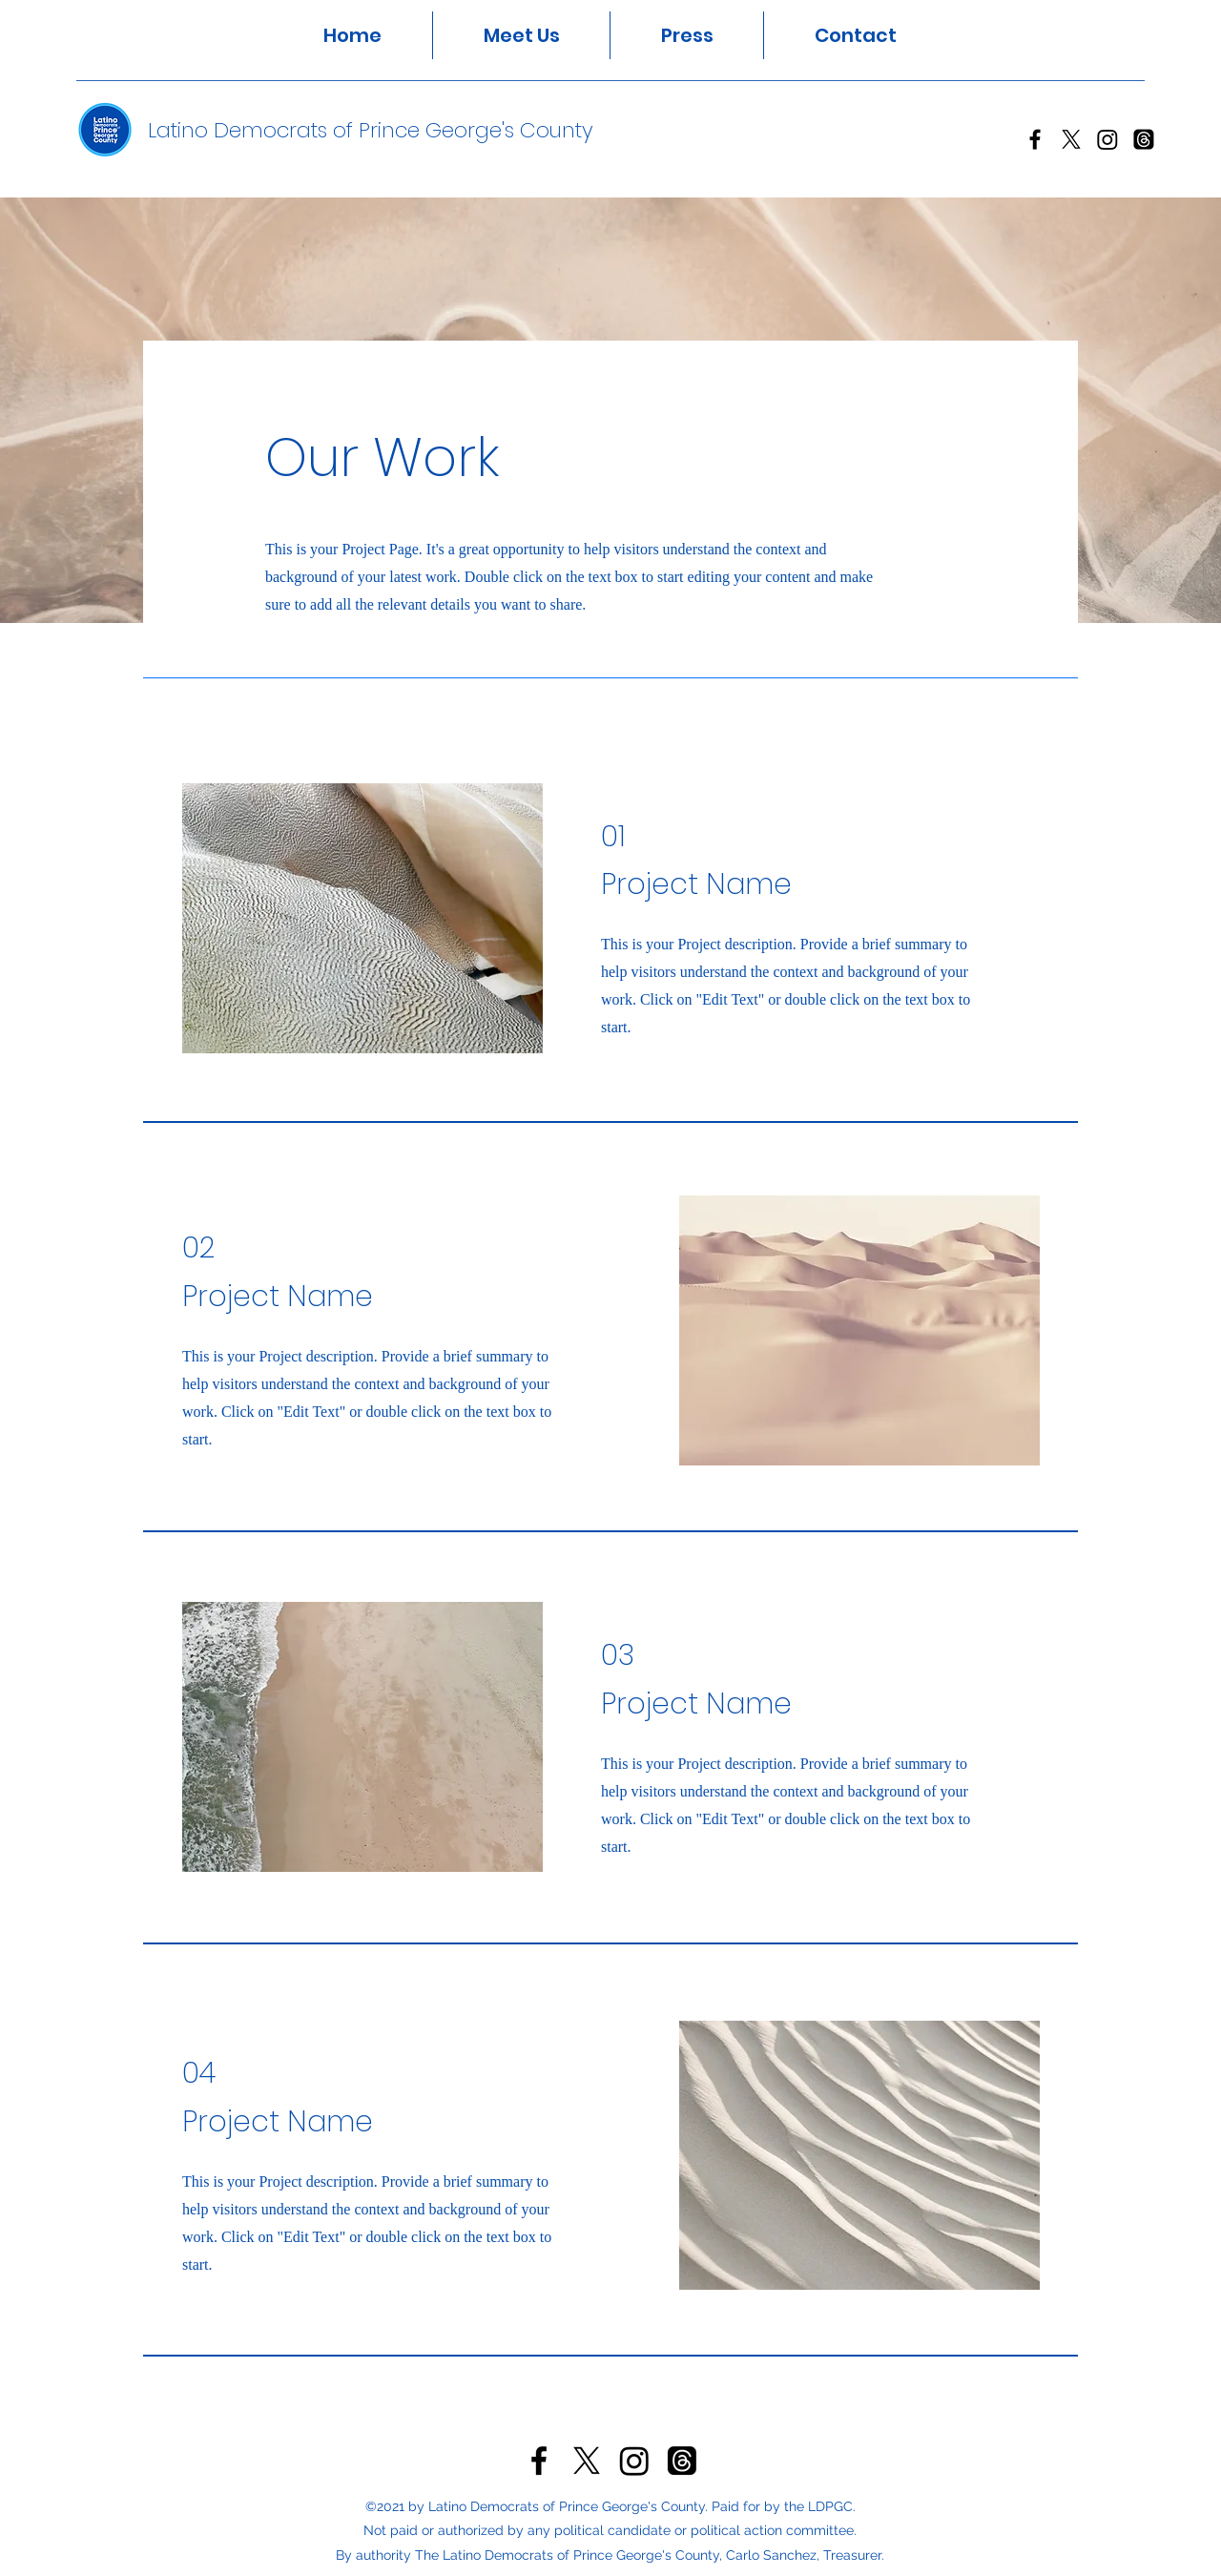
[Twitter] (1071, 139)
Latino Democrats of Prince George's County (370, 130)
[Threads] (1143, 139)
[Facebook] (1035, 139)
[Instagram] (1107, 139)
